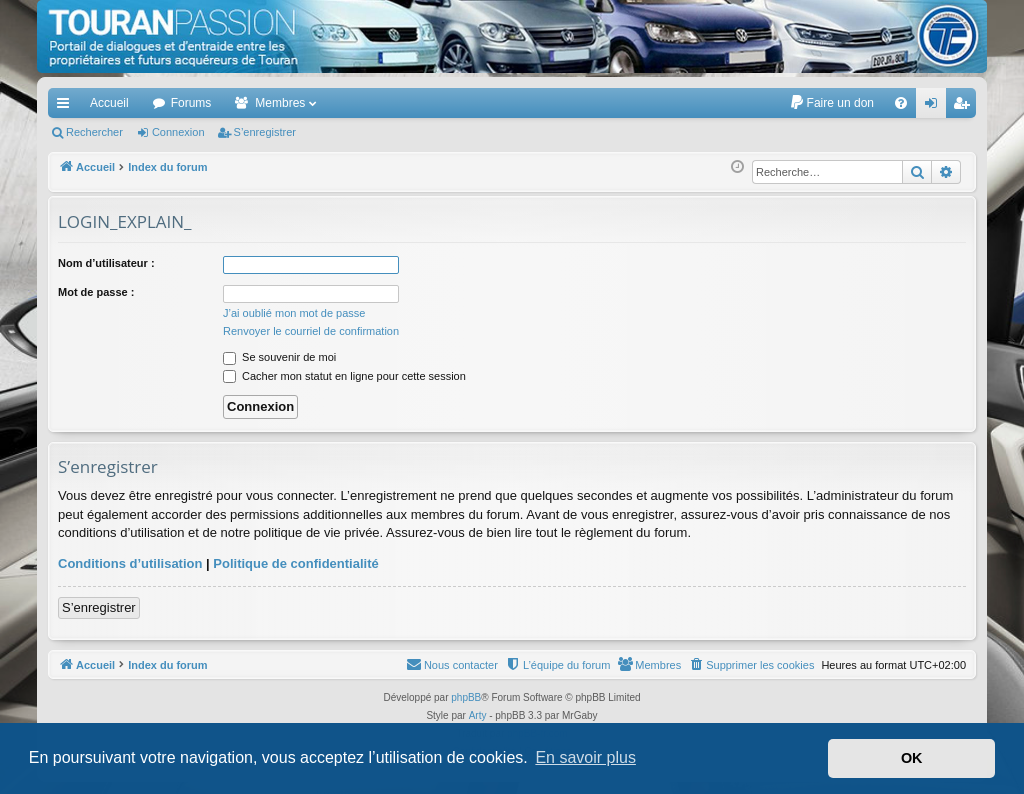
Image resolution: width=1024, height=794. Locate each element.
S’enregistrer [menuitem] (965, 107)
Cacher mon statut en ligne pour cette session (344, 376)
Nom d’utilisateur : (106, 263)
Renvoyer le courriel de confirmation (311, 331)
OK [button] (912, 758)
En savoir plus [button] (585, 757)
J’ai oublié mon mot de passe (294, 313)
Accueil (109, 103)
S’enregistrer (265, 132)
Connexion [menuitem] (935, 107)
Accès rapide (67, 107)
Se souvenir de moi (279, 357)
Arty (478, 715)
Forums (191, 103)
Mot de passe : (96, 292)
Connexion (178, 132)
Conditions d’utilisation (130, 563)
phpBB (466, 697)
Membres (280, 103)
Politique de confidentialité (295, 563)
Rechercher (94, 132)
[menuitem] (831, 103)
